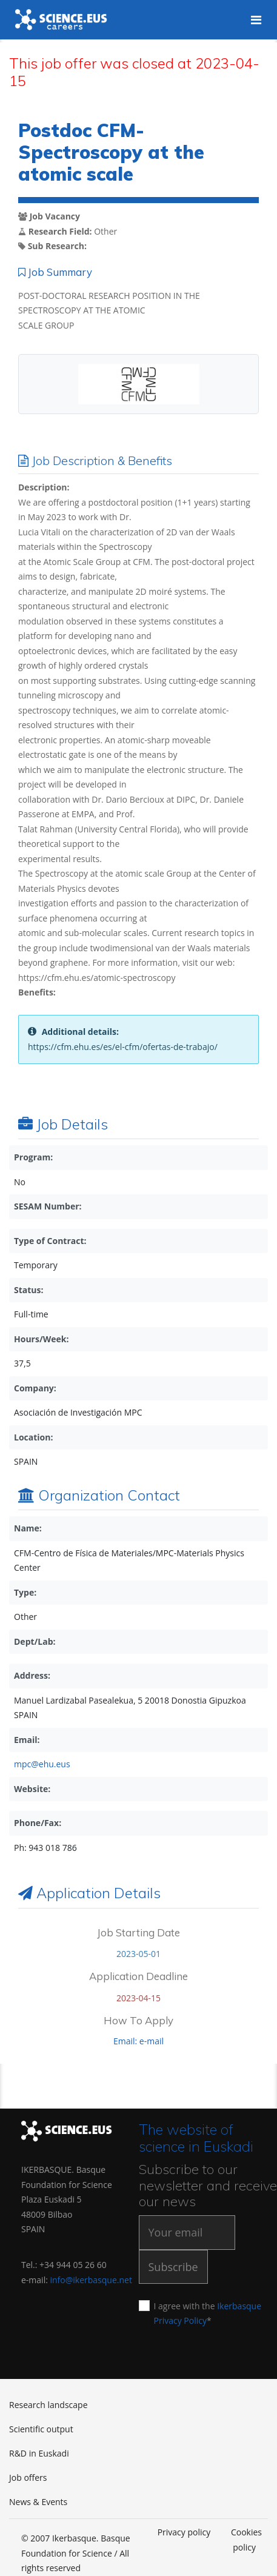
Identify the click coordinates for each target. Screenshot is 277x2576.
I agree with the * (206, 2313)
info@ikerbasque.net (91, 2280)
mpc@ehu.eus (42, 1764)
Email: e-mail (138, 2041)
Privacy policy (184, 2532)
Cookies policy (246, 2539)
